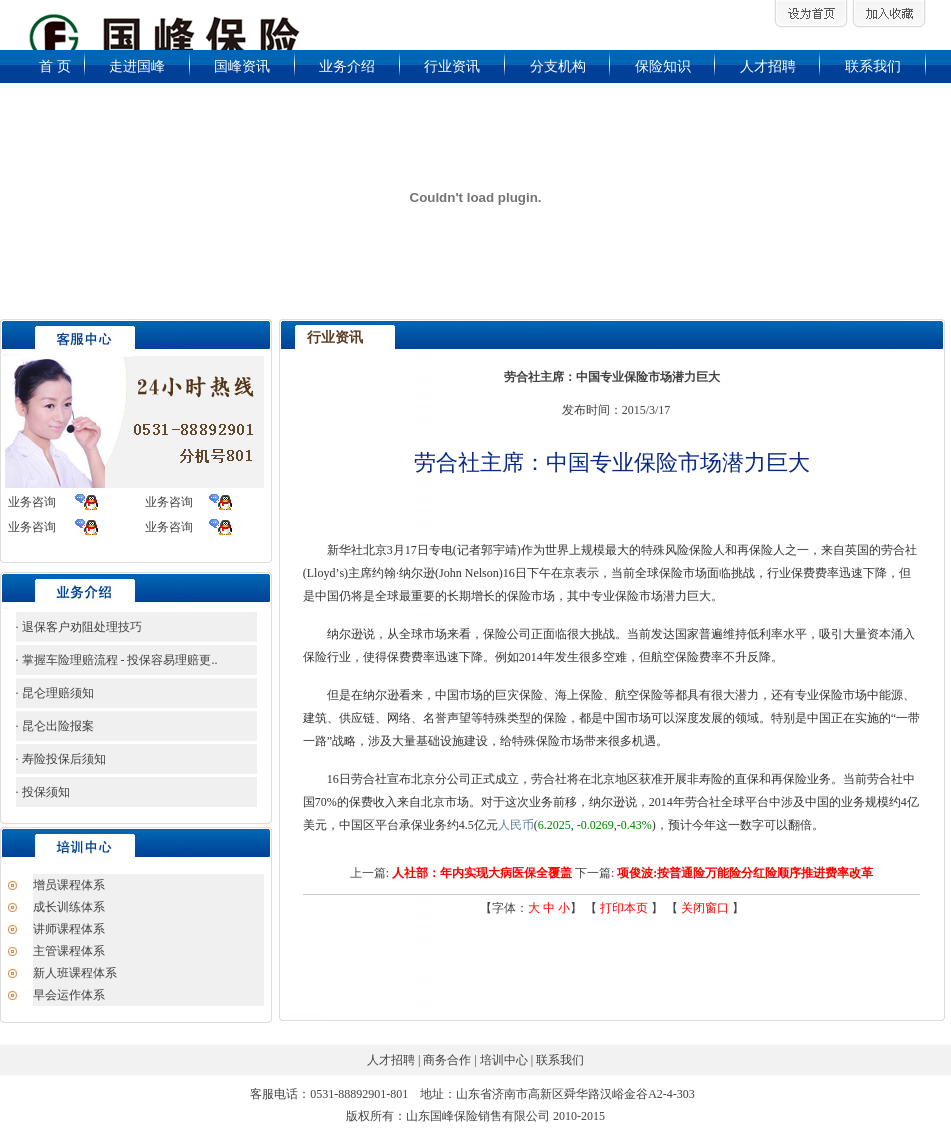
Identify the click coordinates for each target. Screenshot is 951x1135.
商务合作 (448, 1060)
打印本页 (624, 908)
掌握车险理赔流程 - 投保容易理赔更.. (118, 660)
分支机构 (558, 66)
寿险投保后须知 (62, 759)
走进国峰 (137, 66)
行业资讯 (452, 66)
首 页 (55, 66)
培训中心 (504, 1060)
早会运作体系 (69, 995)
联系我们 (873, 66)
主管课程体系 (69, 951)
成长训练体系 (69, 907)
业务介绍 (347, 66)
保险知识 (663, 66)
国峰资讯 (242, 66)
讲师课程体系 (69, 929)
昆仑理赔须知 (56, 693)
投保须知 (44, 792)
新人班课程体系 (75, 973)
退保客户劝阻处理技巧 (80, 627)
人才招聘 (768, 66)
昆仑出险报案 (56, 726)
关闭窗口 (705, 908)
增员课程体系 (69, 885)
